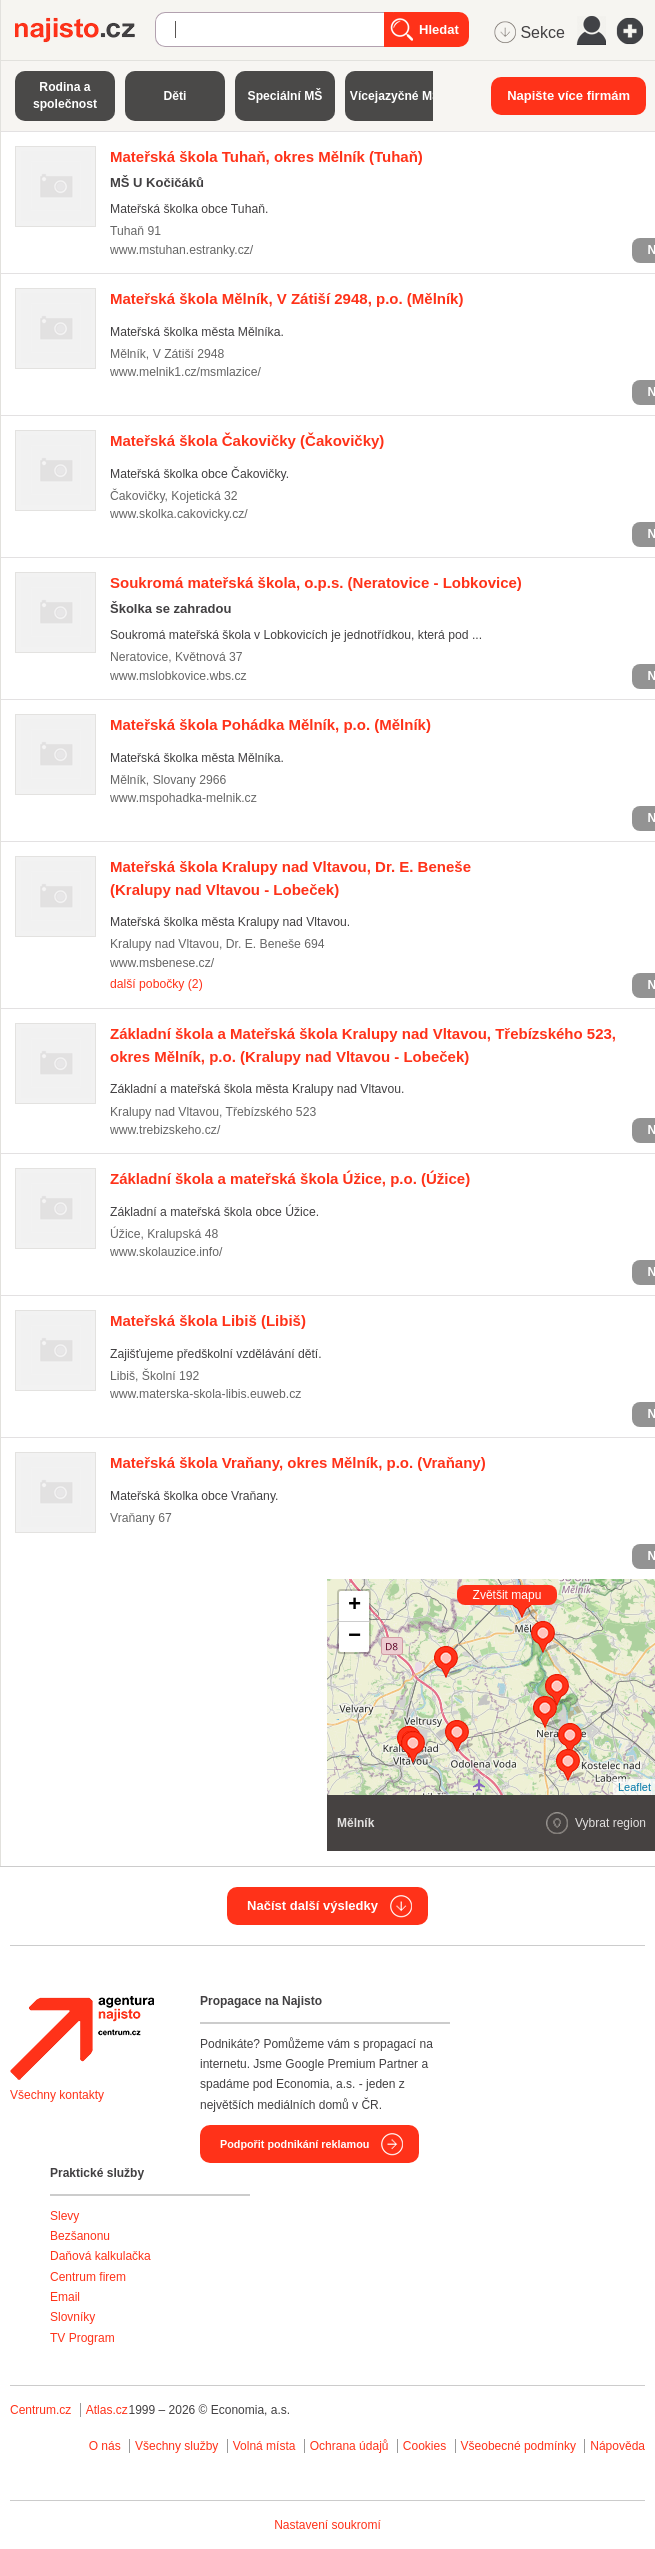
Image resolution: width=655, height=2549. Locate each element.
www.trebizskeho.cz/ (165, 1130)
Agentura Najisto (82, 2038)
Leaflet (634, 1787)
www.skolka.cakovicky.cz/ (179, 514)
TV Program (82, 2338)
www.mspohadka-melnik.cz (183, 798)
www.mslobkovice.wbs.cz (178, 676)
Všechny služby (178, 2446)
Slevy (64, 2216)
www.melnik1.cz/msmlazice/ (185, 372)
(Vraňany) (298, 1462)
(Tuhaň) (266, 156)
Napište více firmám (568, 95)
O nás (105, 2446)
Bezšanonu (80, 2236)
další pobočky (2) (156, 984)
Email (65, 2297)
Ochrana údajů (349, 2446)
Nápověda (617, 2446)
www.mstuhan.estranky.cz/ (181, 250)
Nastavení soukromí (327, 2525)
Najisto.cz (85, 30)
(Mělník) (286, 298)
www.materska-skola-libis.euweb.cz (205, 1394)
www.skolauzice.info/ (166, 1252)
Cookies (424, 2446)
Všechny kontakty (57, 2095)
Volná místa (264, 2446)
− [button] (354, 1637)
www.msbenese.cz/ (162, 963)
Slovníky (72, 2317)
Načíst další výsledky (312, 1905)
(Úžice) (290, 1178)
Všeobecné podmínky (518, 2446)
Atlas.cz (107, 2410)
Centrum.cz (40, 2410)
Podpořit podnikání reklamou (294, 2144)
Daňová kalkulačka (100, 2256)
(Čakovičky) (247, 440)
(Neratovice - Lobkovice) (316, 582)
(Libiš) (208, 1320)
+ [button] (354, 1606)
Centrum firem (88, 2277)
